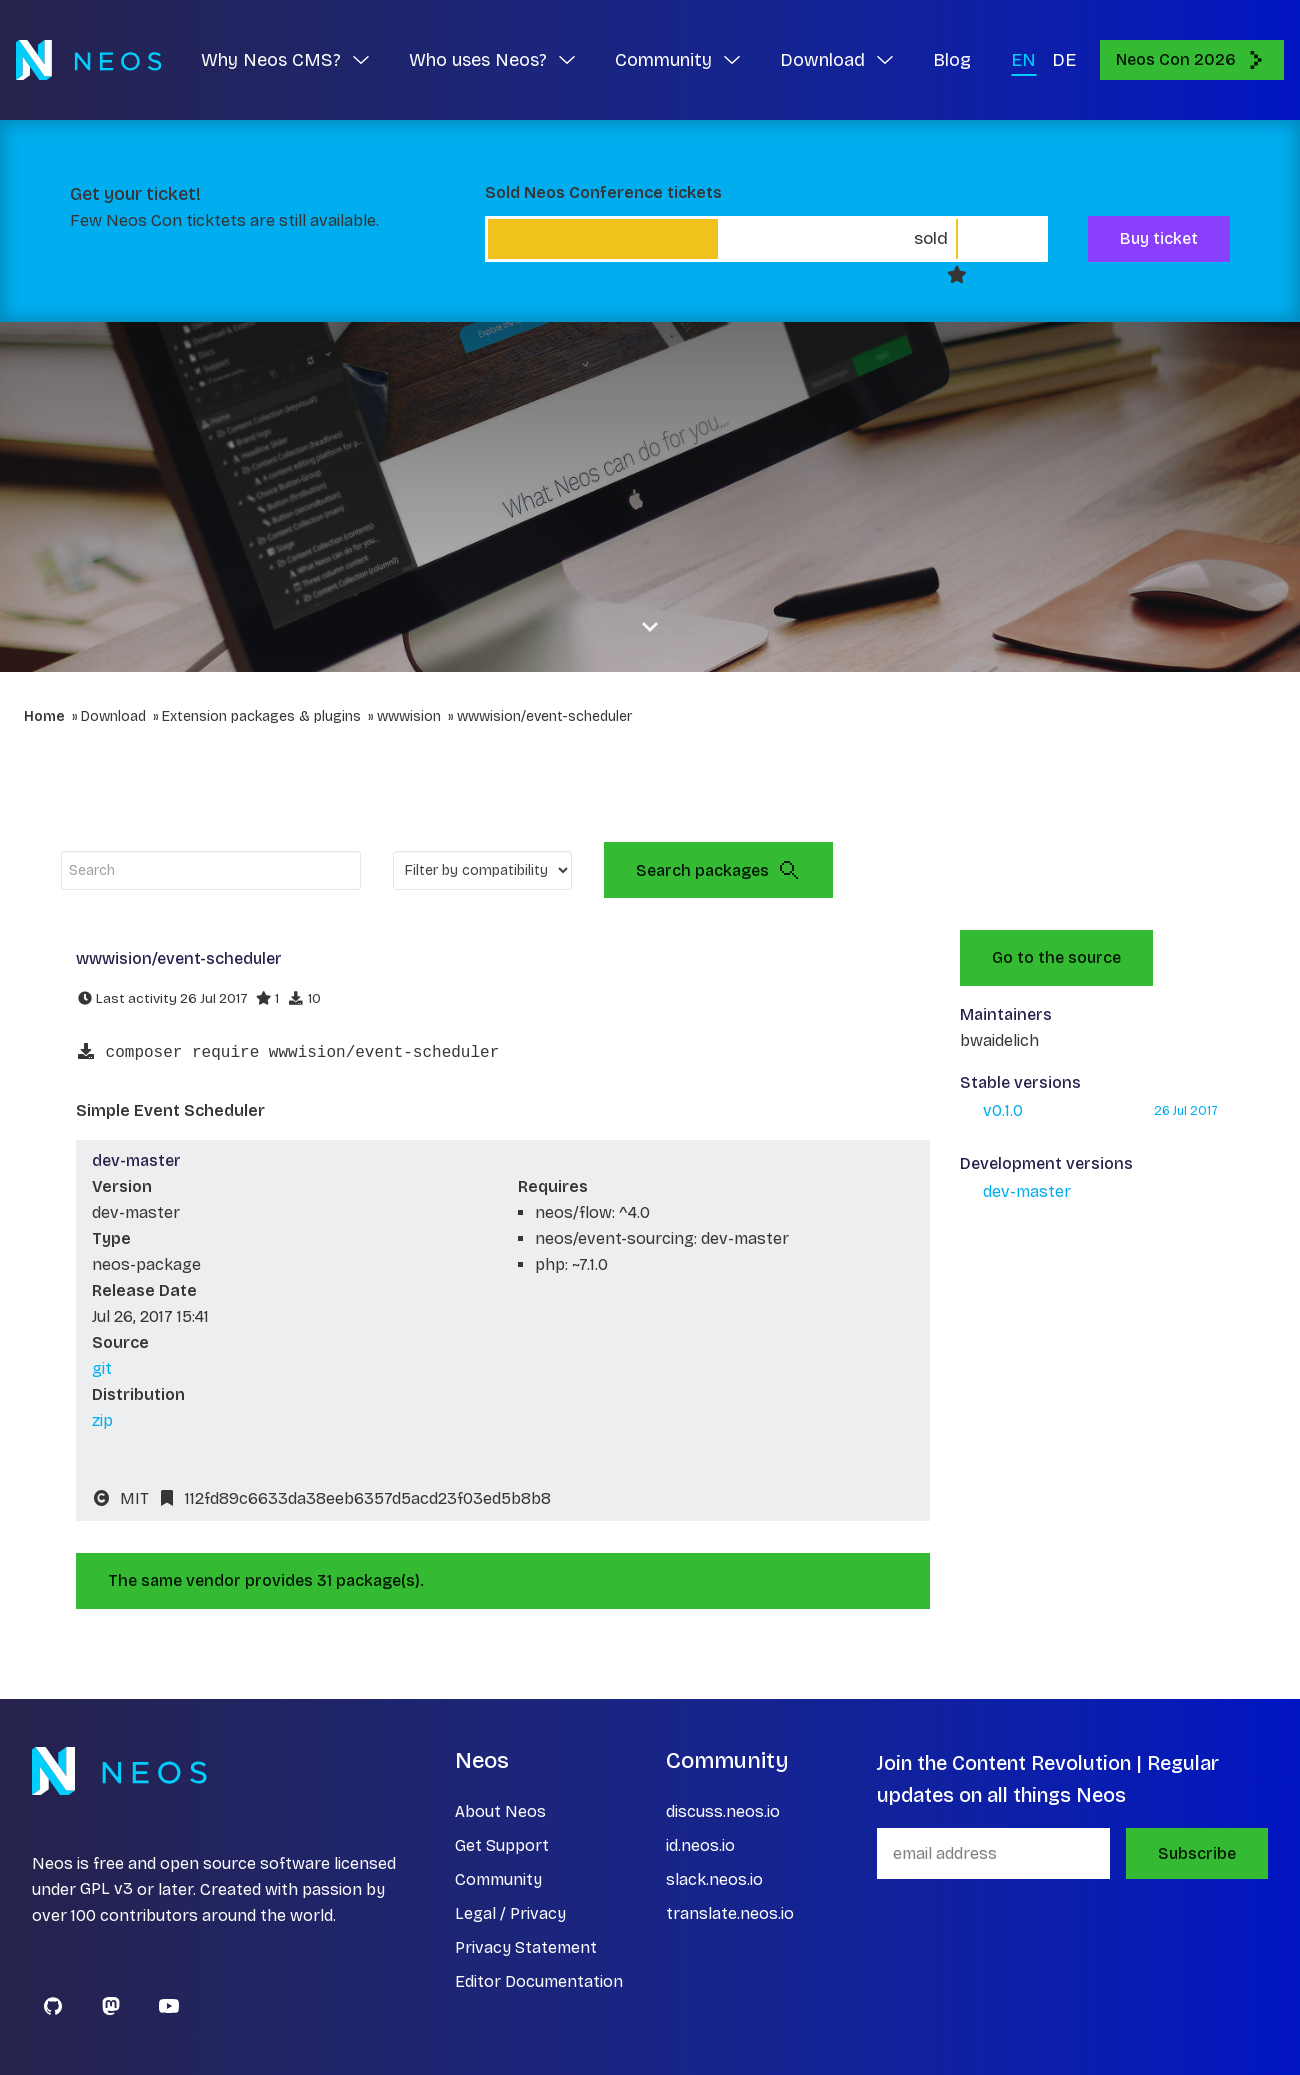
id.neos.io (700, 1845)
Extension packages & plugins (261, 716)
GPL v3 (106, 1889)
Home (44, 716)
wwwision (409, 716)
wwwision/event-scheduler (544, 716)
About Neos (500, 1811)
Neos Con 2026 (1192, 60)
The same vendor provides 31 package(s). (266, 1580)
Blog (952, 60)
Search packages (718, 870)
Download (113, 716)
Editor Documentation (539, 1981)
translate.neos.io (730, 1913)
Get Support (502, 1845)
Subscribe (1197, 1853)
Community (498, 1879)
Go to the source (1056, 957)
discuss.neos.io (723, 1811)
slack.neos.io (714, 1879)
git (102, 1368)
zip (102, 1420)
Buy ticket (1159, 238)
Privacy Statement (526, 1947)
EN (1023, 60)
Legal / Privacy (510, 1913)
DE (1064, 60)
